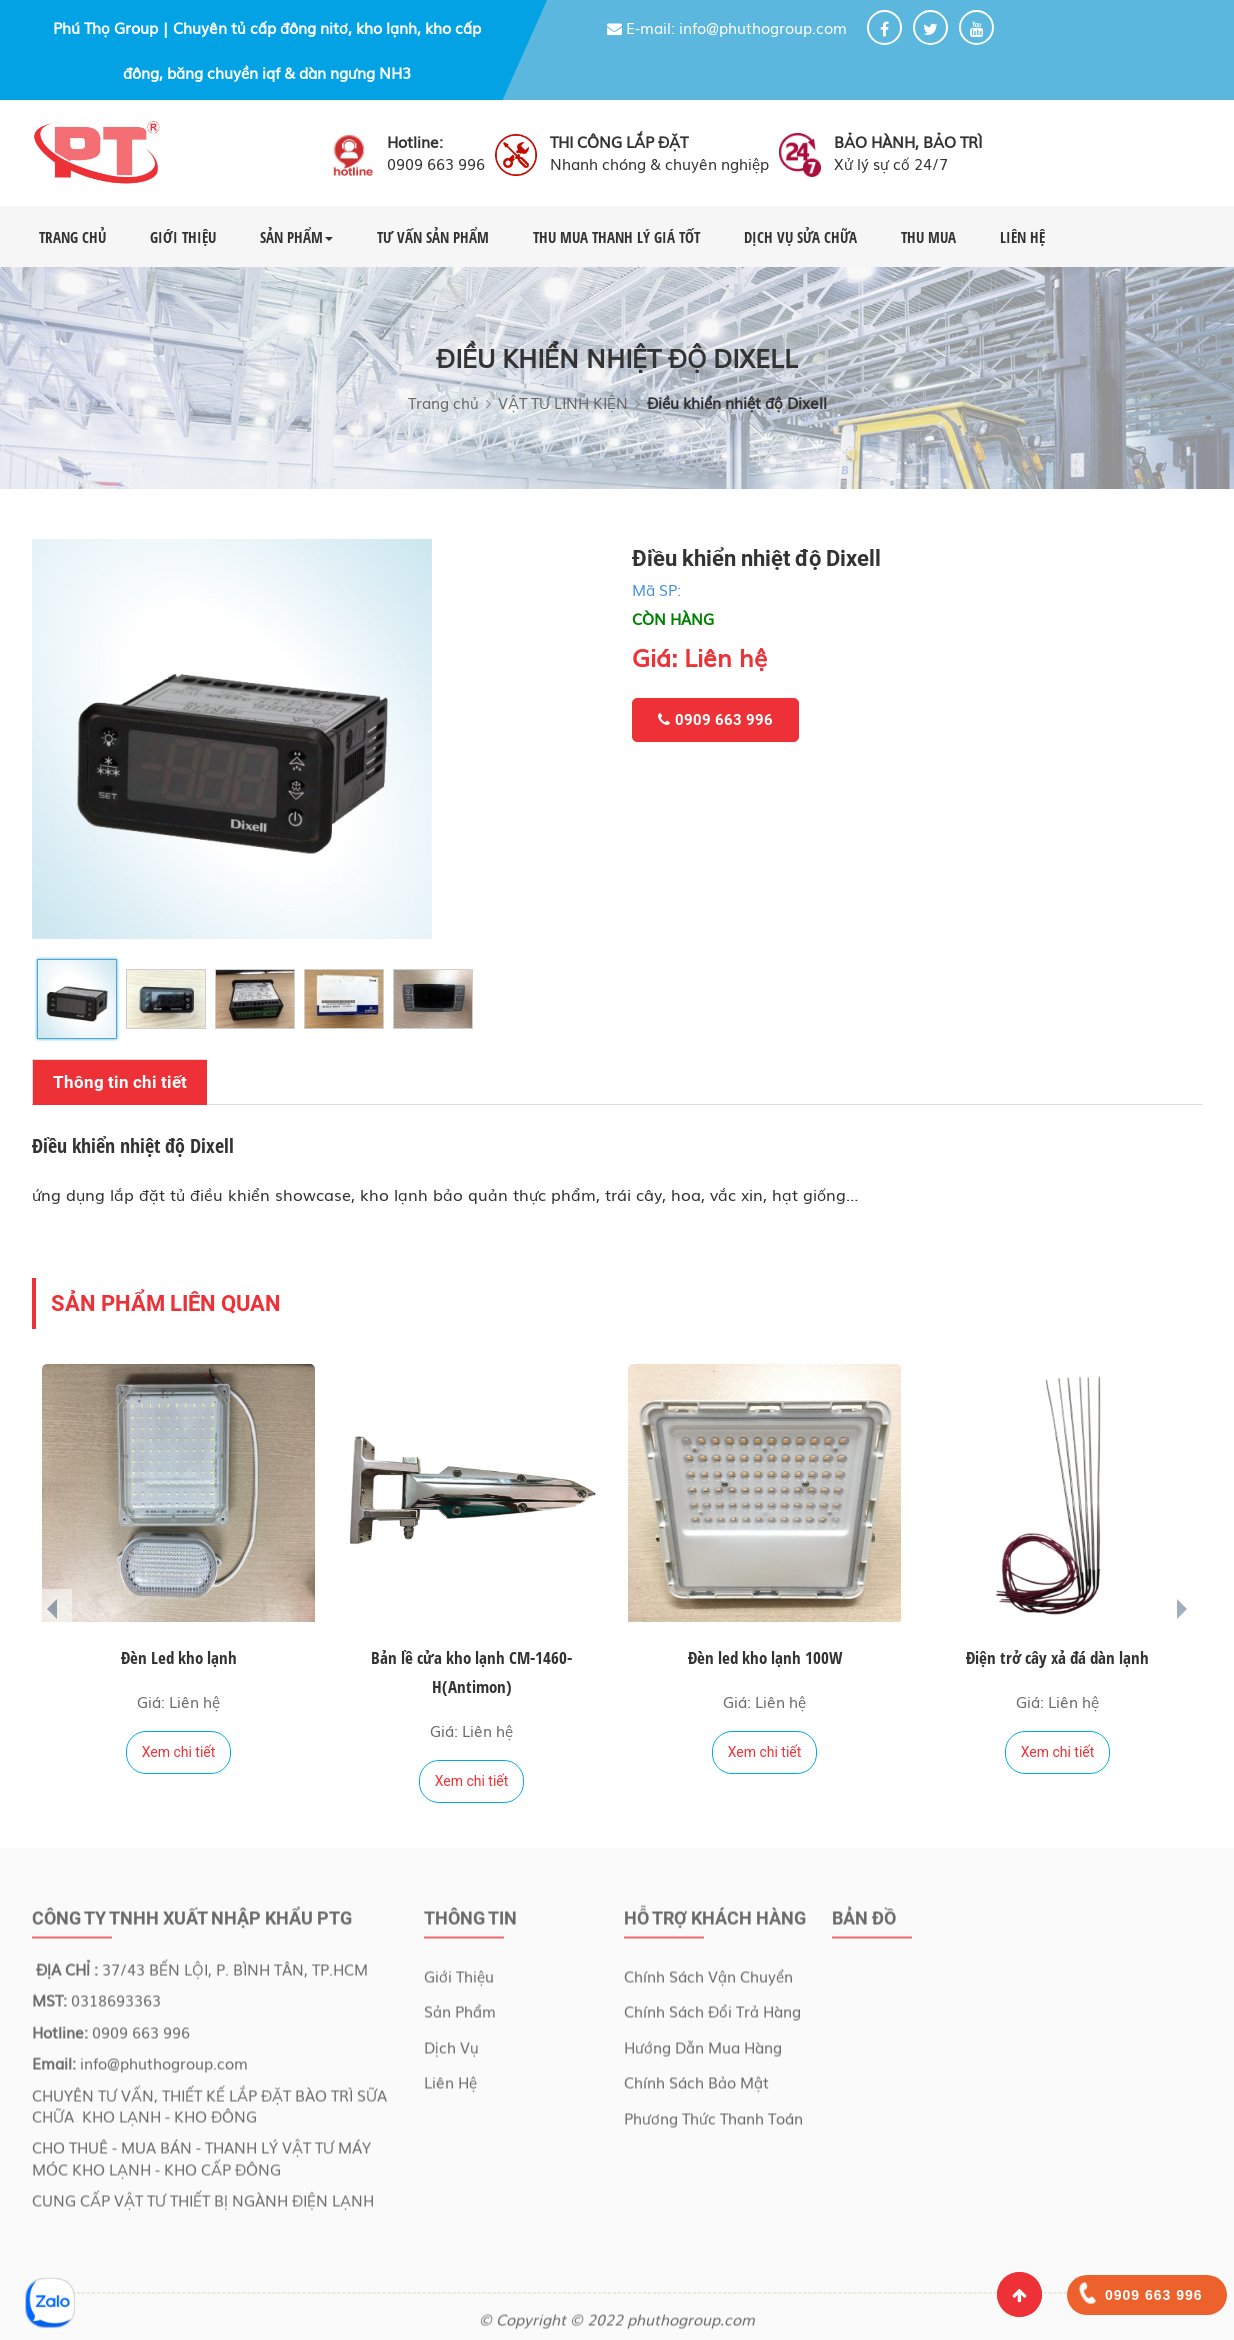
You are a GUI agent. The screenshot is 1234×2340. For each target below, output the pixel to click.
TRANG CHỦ (72, 237)
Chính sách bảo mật (696, 2088)
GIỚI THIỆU (183, 237)
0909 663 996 (715, 720)
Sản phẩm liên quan (166, 1303)
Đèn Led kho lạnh (179, 1657)
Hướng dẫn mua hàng (703, 2052)
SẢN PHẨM (296, 237)
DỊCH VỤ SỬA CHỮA (800, 237)
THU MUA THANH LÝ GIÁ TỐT (616, 237)
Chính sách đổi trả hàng (712, 2017)
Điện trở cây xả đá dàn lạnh (1057, 1657)
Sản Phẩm (460, 2017)
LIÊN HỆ (1022, 237)
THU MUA (928, 237)
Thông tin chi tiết (120, 1082)
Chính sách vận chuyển (708, 1982)
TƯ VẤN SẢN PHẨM (433, 237)
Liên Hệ (450, 2088)
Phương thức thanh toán (713, 2123)
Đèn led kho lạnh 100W (765, 1657)
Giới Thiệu (459, 1982)
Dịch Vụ (451, 2052)
